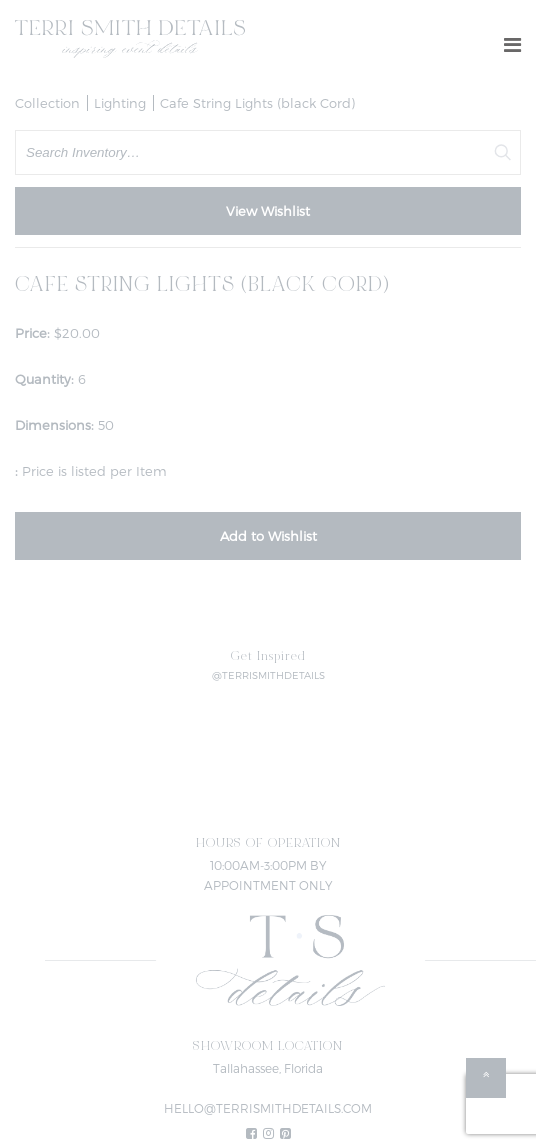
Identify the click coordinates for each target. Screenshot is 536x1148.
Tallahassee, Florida (268, 1068)
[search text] (268, 152)
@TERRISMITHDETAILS (268, 675)
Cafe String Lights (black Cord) (257, 103)
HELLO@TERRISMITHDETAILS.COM (268, 1108)
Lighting (120, 103)
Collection (47, 103)
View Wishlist (268, 211)
